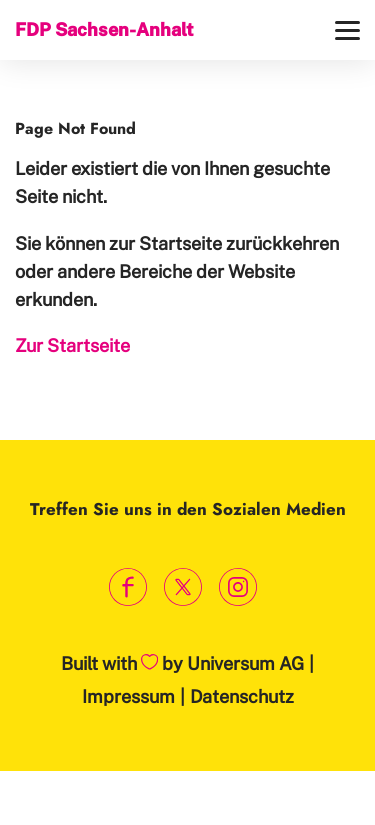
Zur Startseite (72, 345)
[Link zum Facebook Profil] (127, 587)
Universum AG (245, 663)
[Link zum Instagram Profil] (237, 587)
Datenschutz (242, 696)
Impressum (128, 696)
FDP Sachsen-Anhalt (104, 29)
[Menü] (347, 30)
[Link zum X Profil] (182, 587)
